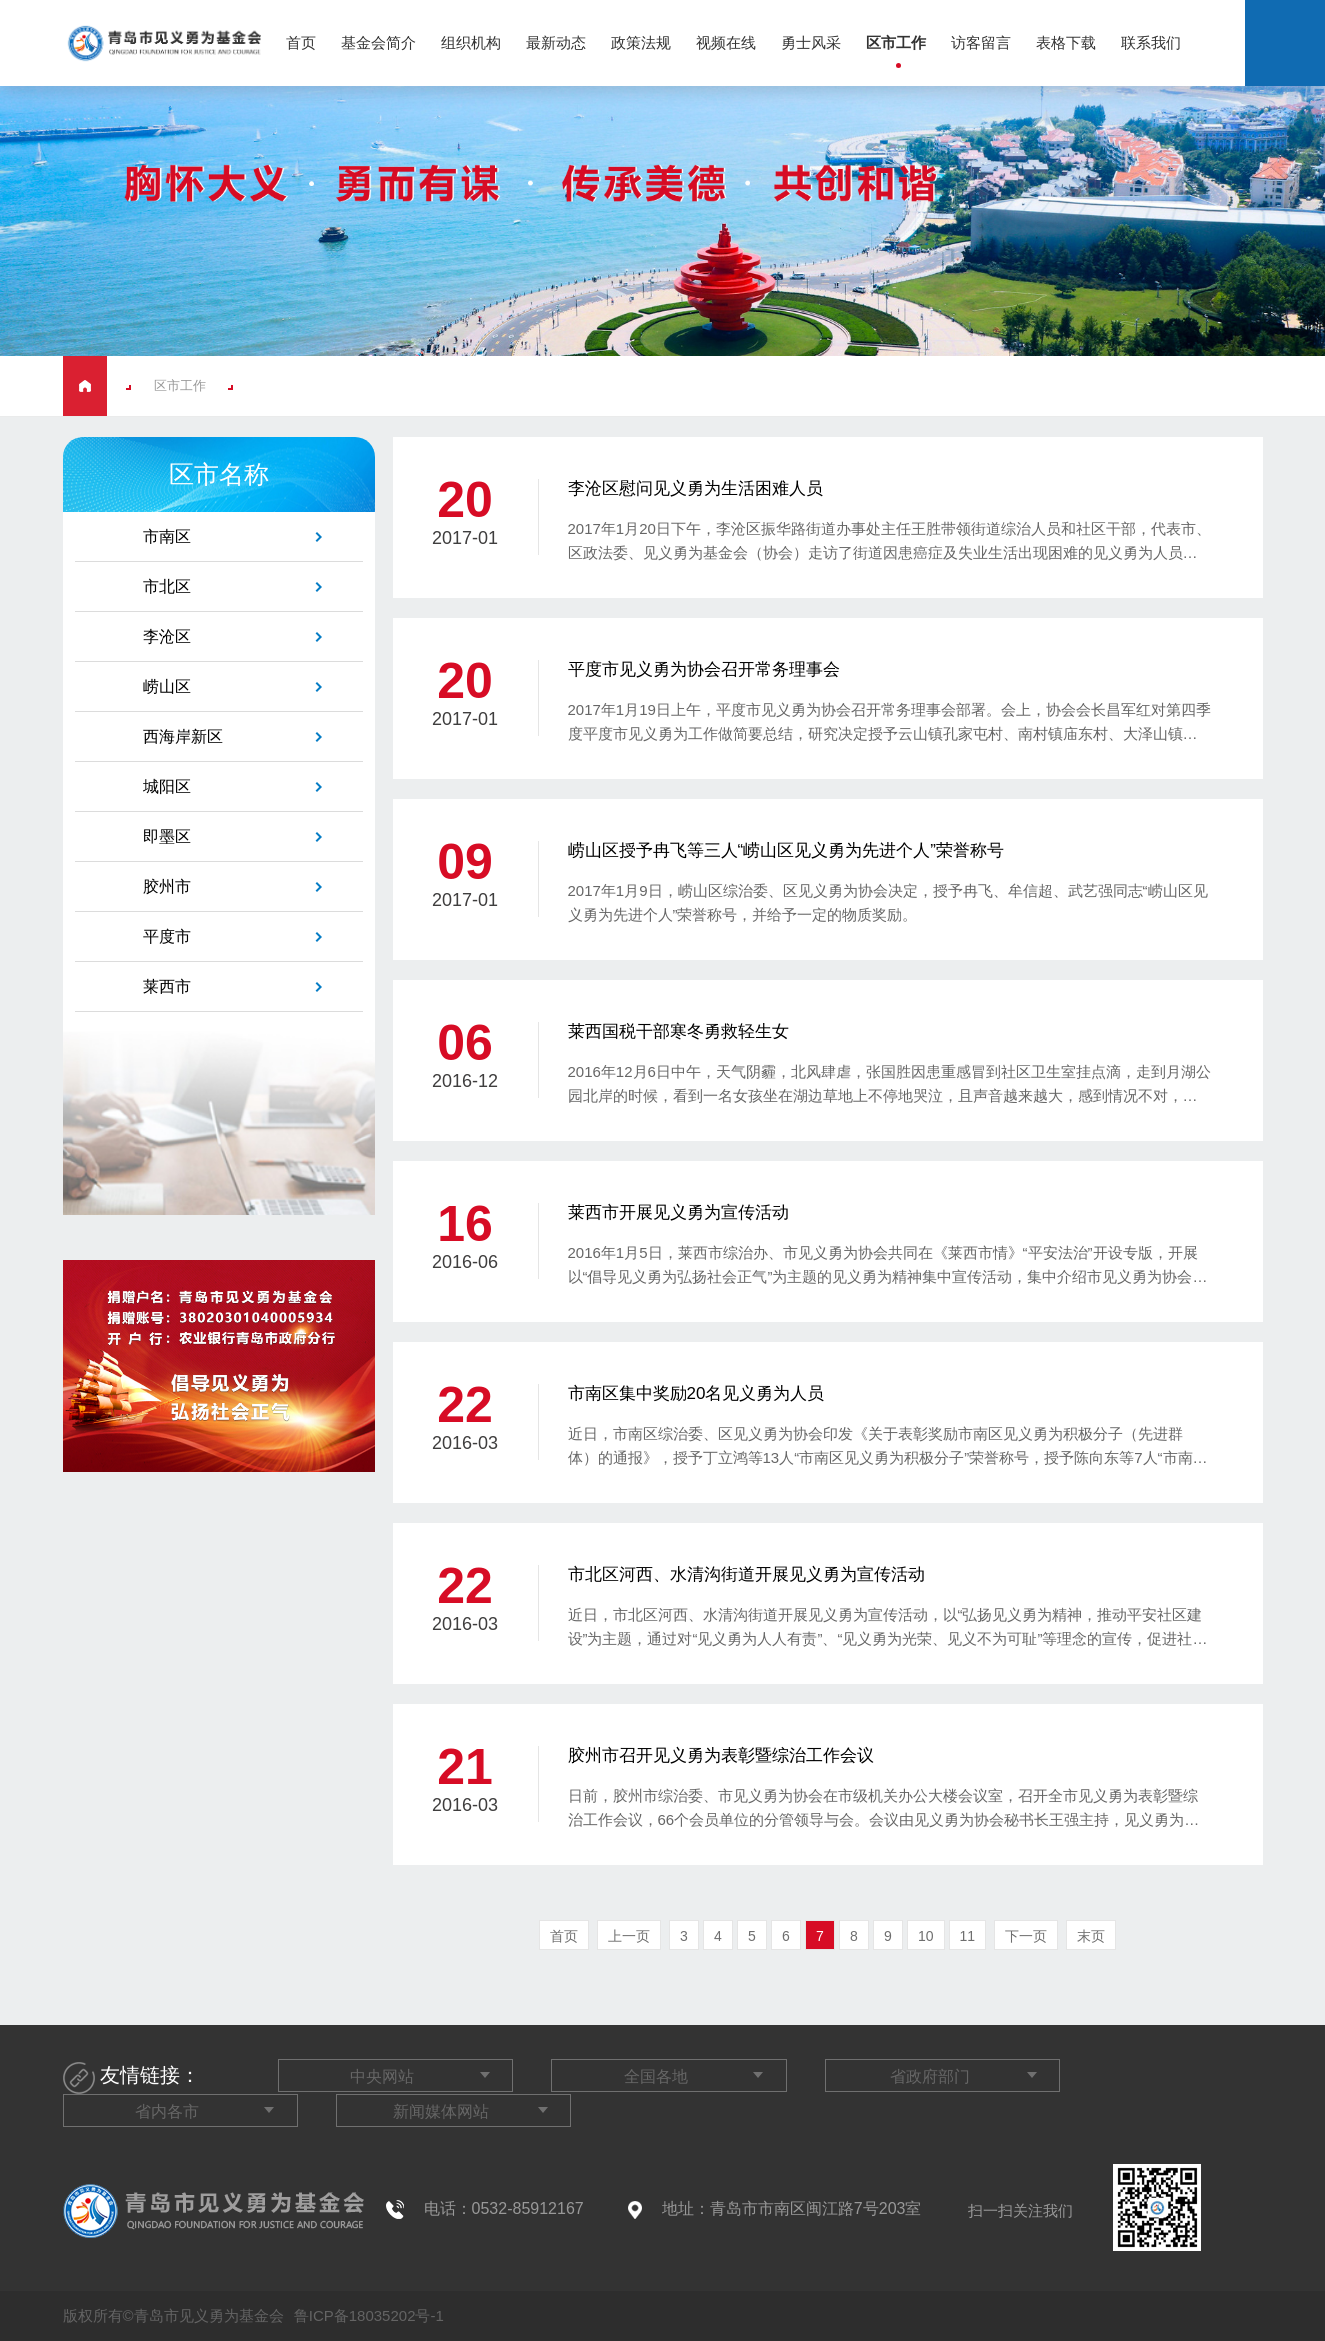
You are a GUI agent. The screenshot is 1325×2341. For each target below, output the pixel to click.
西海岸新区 (183, 736)
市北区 (167, 586)
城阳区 (167, 786)
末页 (1091, 1936)
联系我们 (1151, 42)
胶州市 (167, 886)
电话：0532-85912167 (504, 2208)
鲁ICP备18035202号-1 (367, 2315)
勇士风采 (811, 42)
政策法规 (641, 42)
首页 (301, 42)
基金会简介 (378, 42)
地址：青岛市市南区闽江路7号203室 (792, 2208)
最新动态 (556, 42)
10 (926, 1936)
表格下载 (1066, 42)
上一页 (629, 1936)
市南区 (167, 536)
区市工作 (896, 42)
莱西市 (167, 986)
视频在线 (726, 42)
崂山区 (167, 686)
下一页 (1026, 1936)
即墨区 (167, 836)
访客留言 (981, 42)
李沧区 (167, 636)
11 (968, 1936)
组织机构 (471, 42)
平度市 (167, 936)
